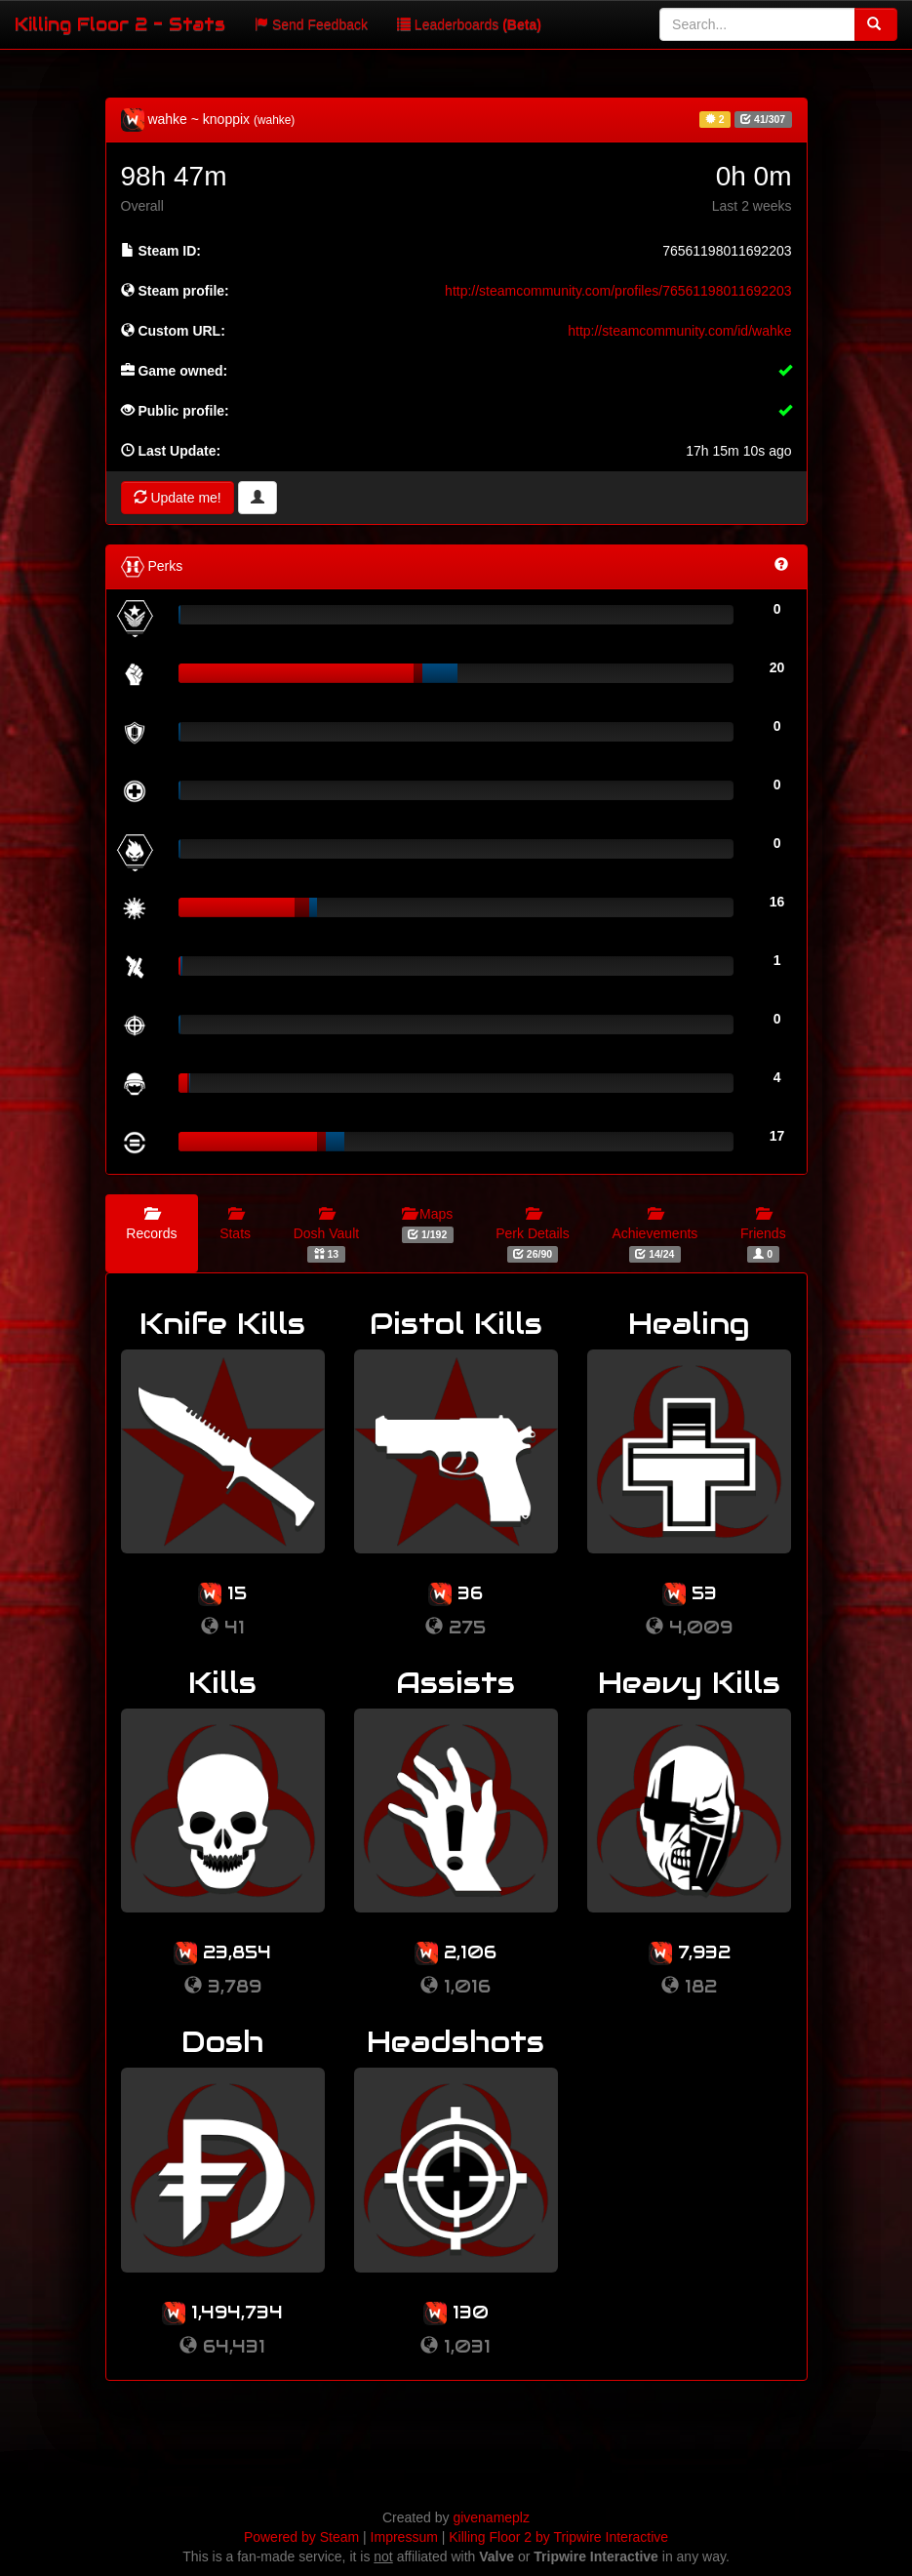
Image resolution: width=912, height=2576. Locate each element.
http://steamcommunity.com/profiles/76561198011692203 (618, 291)
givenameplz (491, 2517)
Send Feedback (311, 24)
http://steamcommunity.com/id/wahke (679, 331)
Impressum (404, 2537)
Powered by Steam (301, 2537)
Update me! (177, 497)
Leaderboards (469, 24)
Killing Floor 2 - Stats (120, 24)
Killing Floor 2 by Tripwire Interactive (558, 2537)
